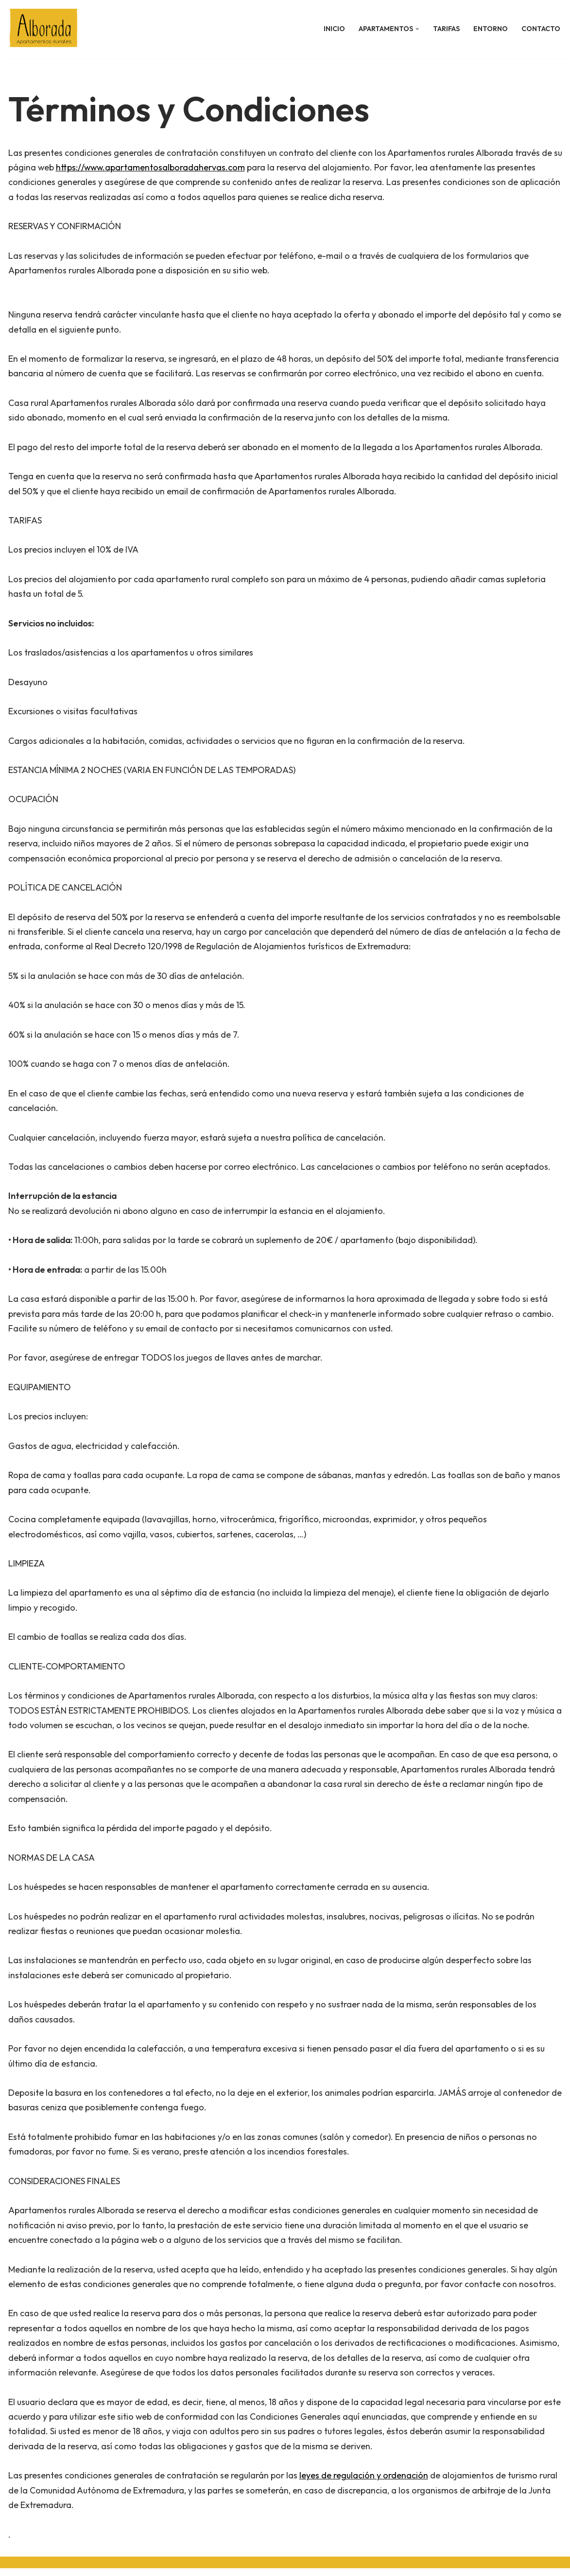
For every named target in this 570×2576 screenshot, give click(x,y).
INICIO (334, 28)
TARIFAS (446, 28)
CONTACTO (540, 28)
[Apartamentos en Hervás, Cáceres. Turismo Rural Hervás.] (45, 29)
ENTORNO (490, 28)
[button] (416, 29)
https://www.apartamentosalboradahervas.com (162, 167)
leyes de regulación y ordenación (364, 2483)
